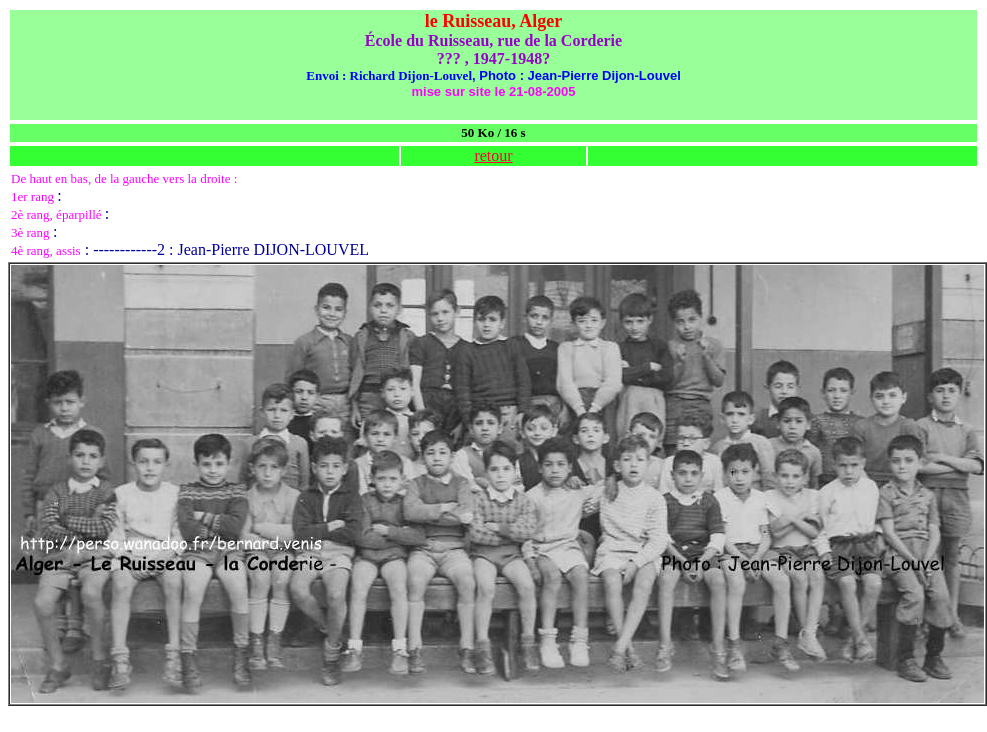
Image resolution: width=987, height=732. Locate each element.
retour (493, 155)
